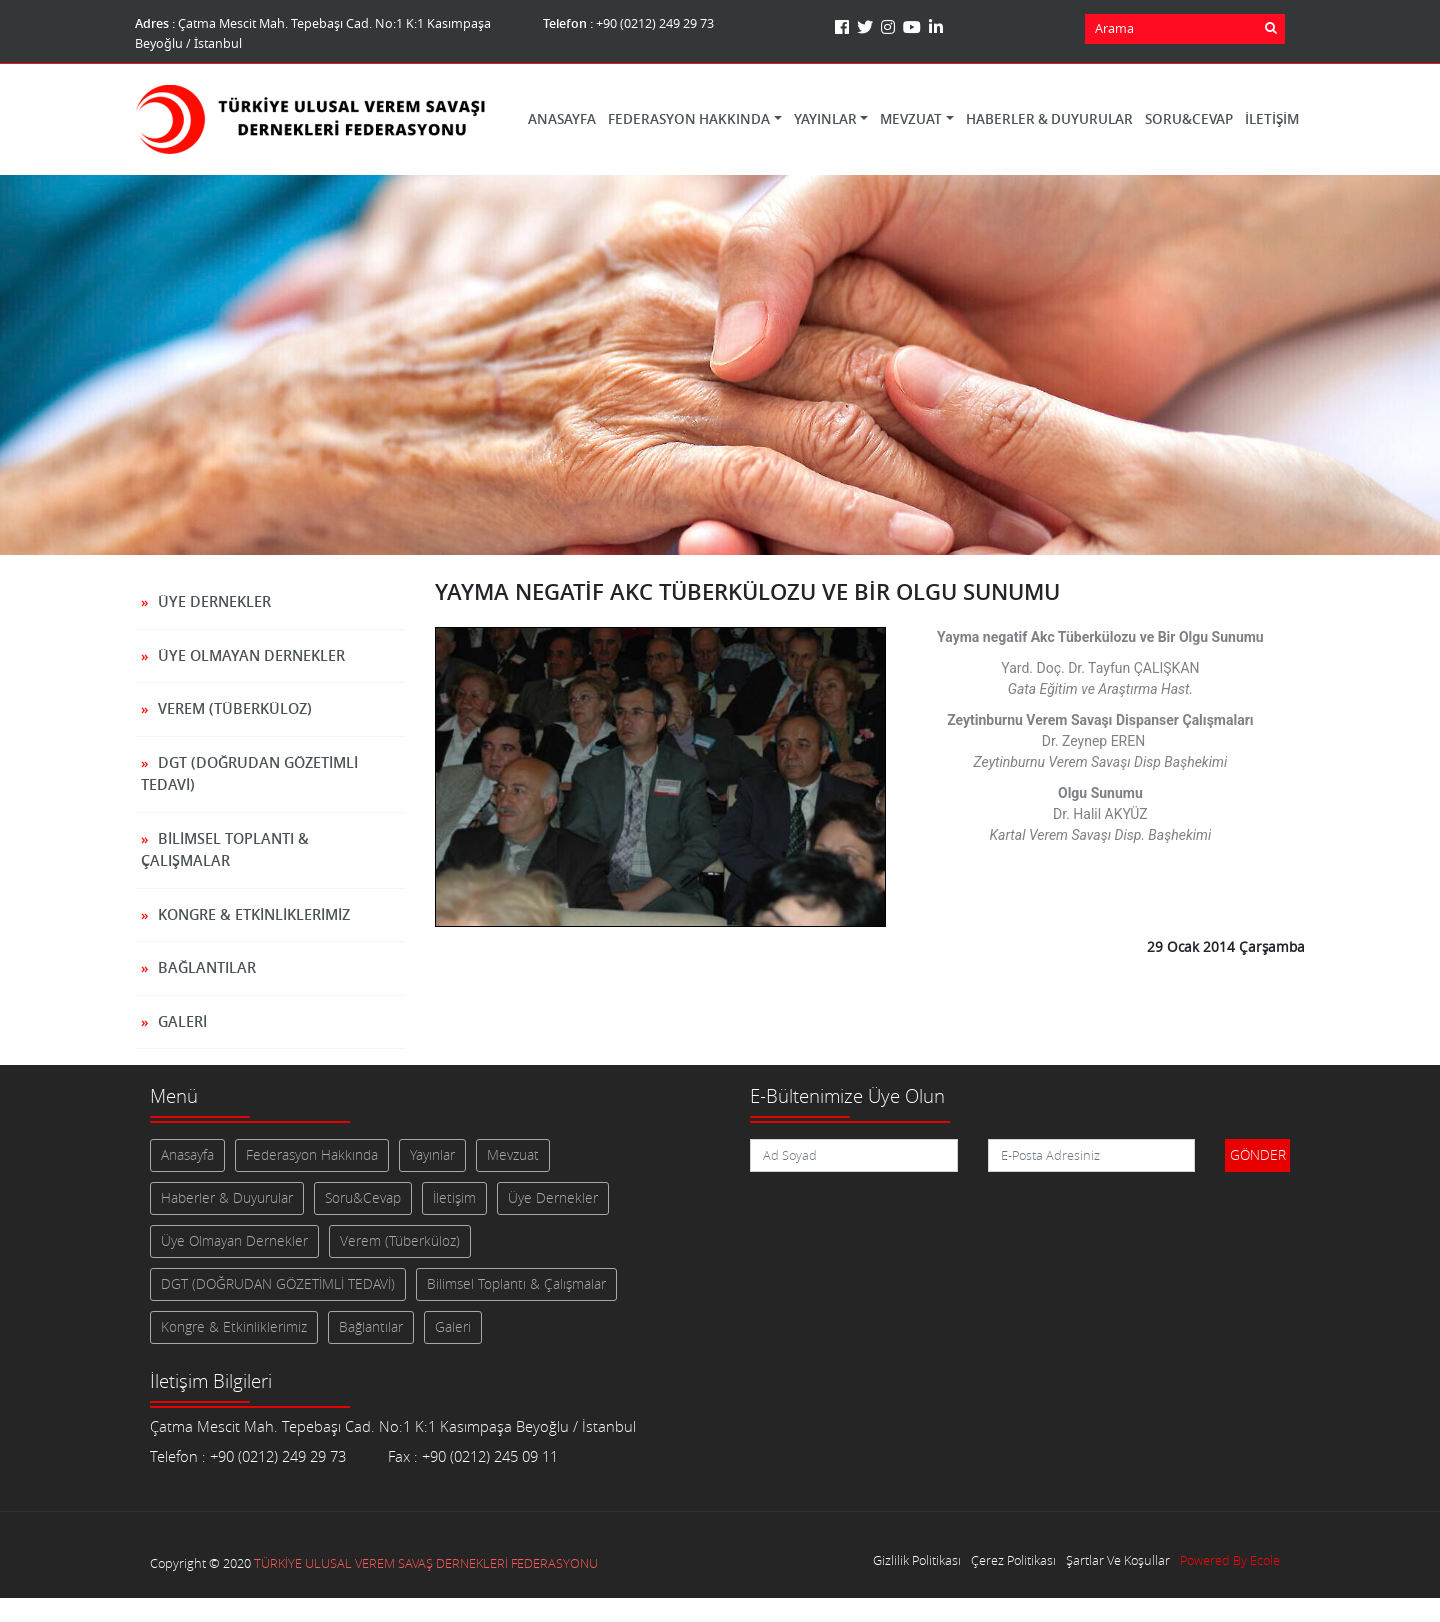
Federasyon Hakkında (312, 1155)
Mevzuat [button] (911, 119)
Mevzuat (513, 1155)
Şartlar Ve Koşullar (1118, 1560)
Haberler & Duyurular (1049, 119)
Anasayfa (562, 119)
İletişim (1272, 119)
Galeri (182, 1021)
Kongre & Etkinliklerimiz (254, 914)
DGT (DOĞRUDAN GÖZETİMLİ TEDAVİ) (249, 774)
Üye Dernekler (214, 601)
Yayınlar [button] (825, 119)
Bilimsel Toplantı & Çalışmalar (225, 850)
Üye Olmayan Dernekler (251, 655)
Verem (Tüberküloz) (235, 708)
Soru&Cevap (1189, 119)
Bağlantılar (207, 967)
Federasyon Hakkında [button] (689, 119)
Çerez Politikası (1013, 1560)
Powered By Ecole (1230, 1560)
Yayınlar (432, 1155)
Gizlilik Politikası (917, 1560)
